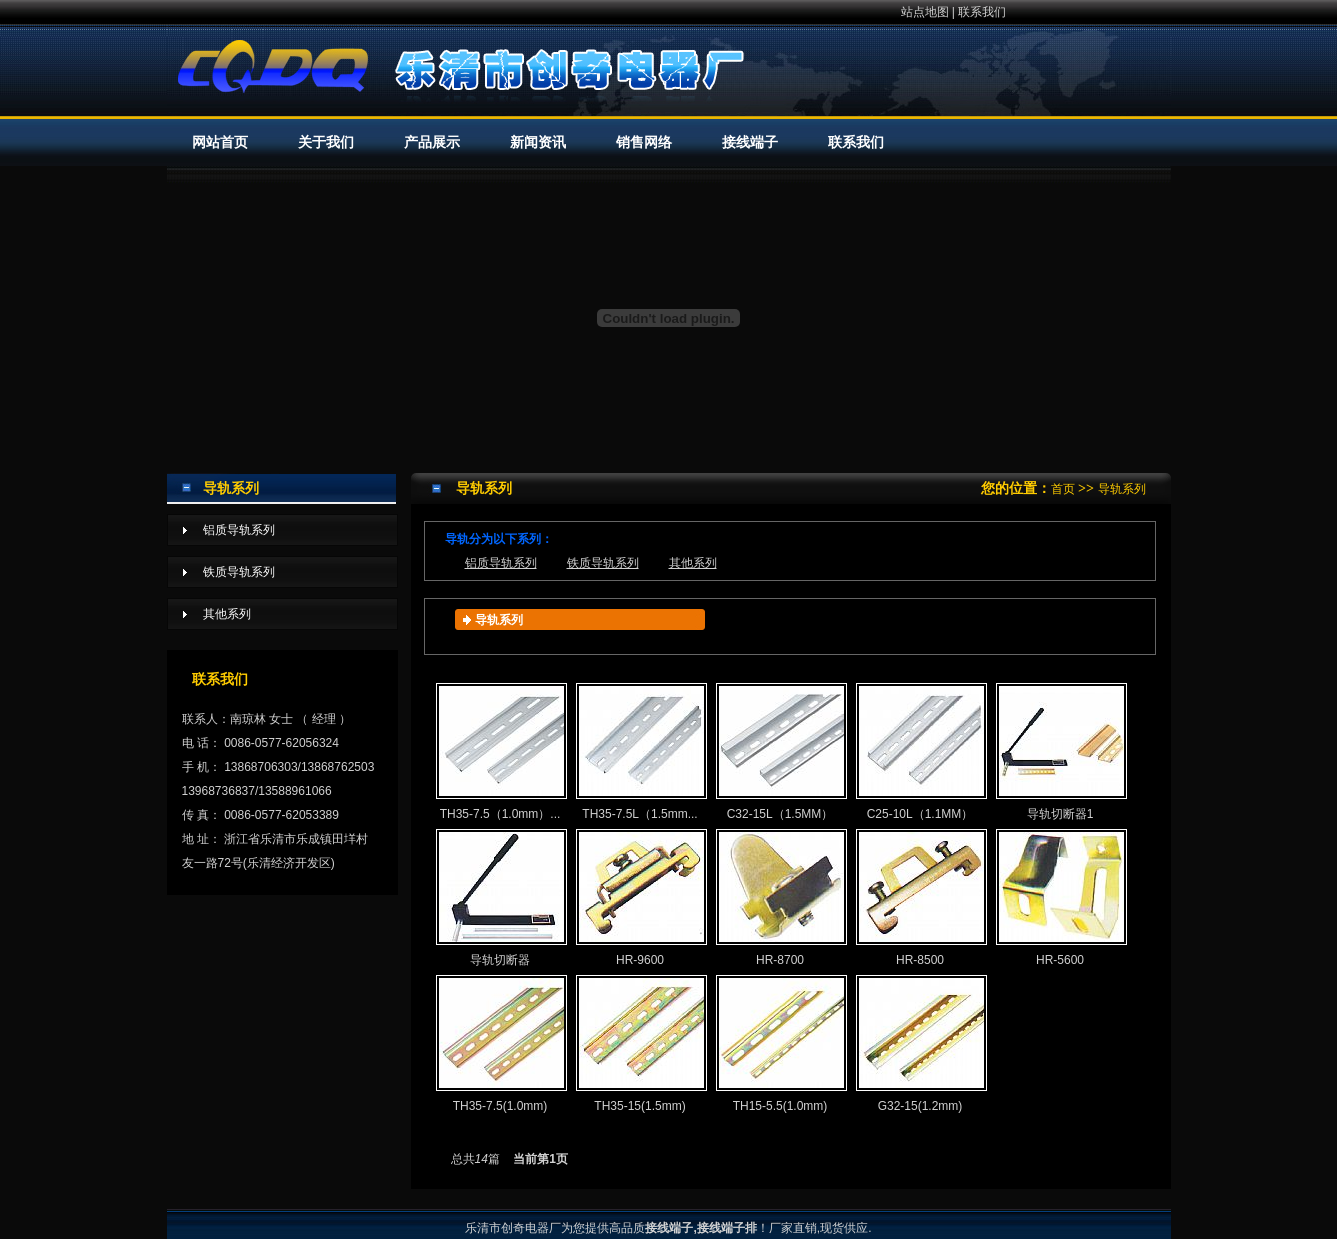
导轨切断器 (500, 898)
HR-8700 (780, 898)
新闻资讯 (538, 142)
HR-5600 (1060, 898)
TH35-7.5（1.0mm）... (500, 752)
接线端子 (750, 142)
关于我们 (326, 142)
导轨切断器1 (1060, 752)
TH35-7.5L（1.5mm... (640, 752)
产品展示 (432, 142)
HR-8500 (920, 898)
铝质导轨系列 (501, 563)
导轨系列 (1122, 489)
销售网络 (644, 142)
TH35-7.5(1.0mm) (500, 1044)
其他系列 (693, 563)
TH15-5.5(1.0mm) (780, 1044)
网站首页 (220, 142)
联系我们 (982, 12)
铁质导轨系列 (603, 563)
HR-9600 (640, 898)
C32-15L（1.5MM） (780, 752)
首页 (1063, 489)
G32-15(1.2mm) (920, 1044)
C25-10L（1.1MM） (920, 752)
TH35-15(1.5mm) (640, 1044)
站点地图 (925, 12)
